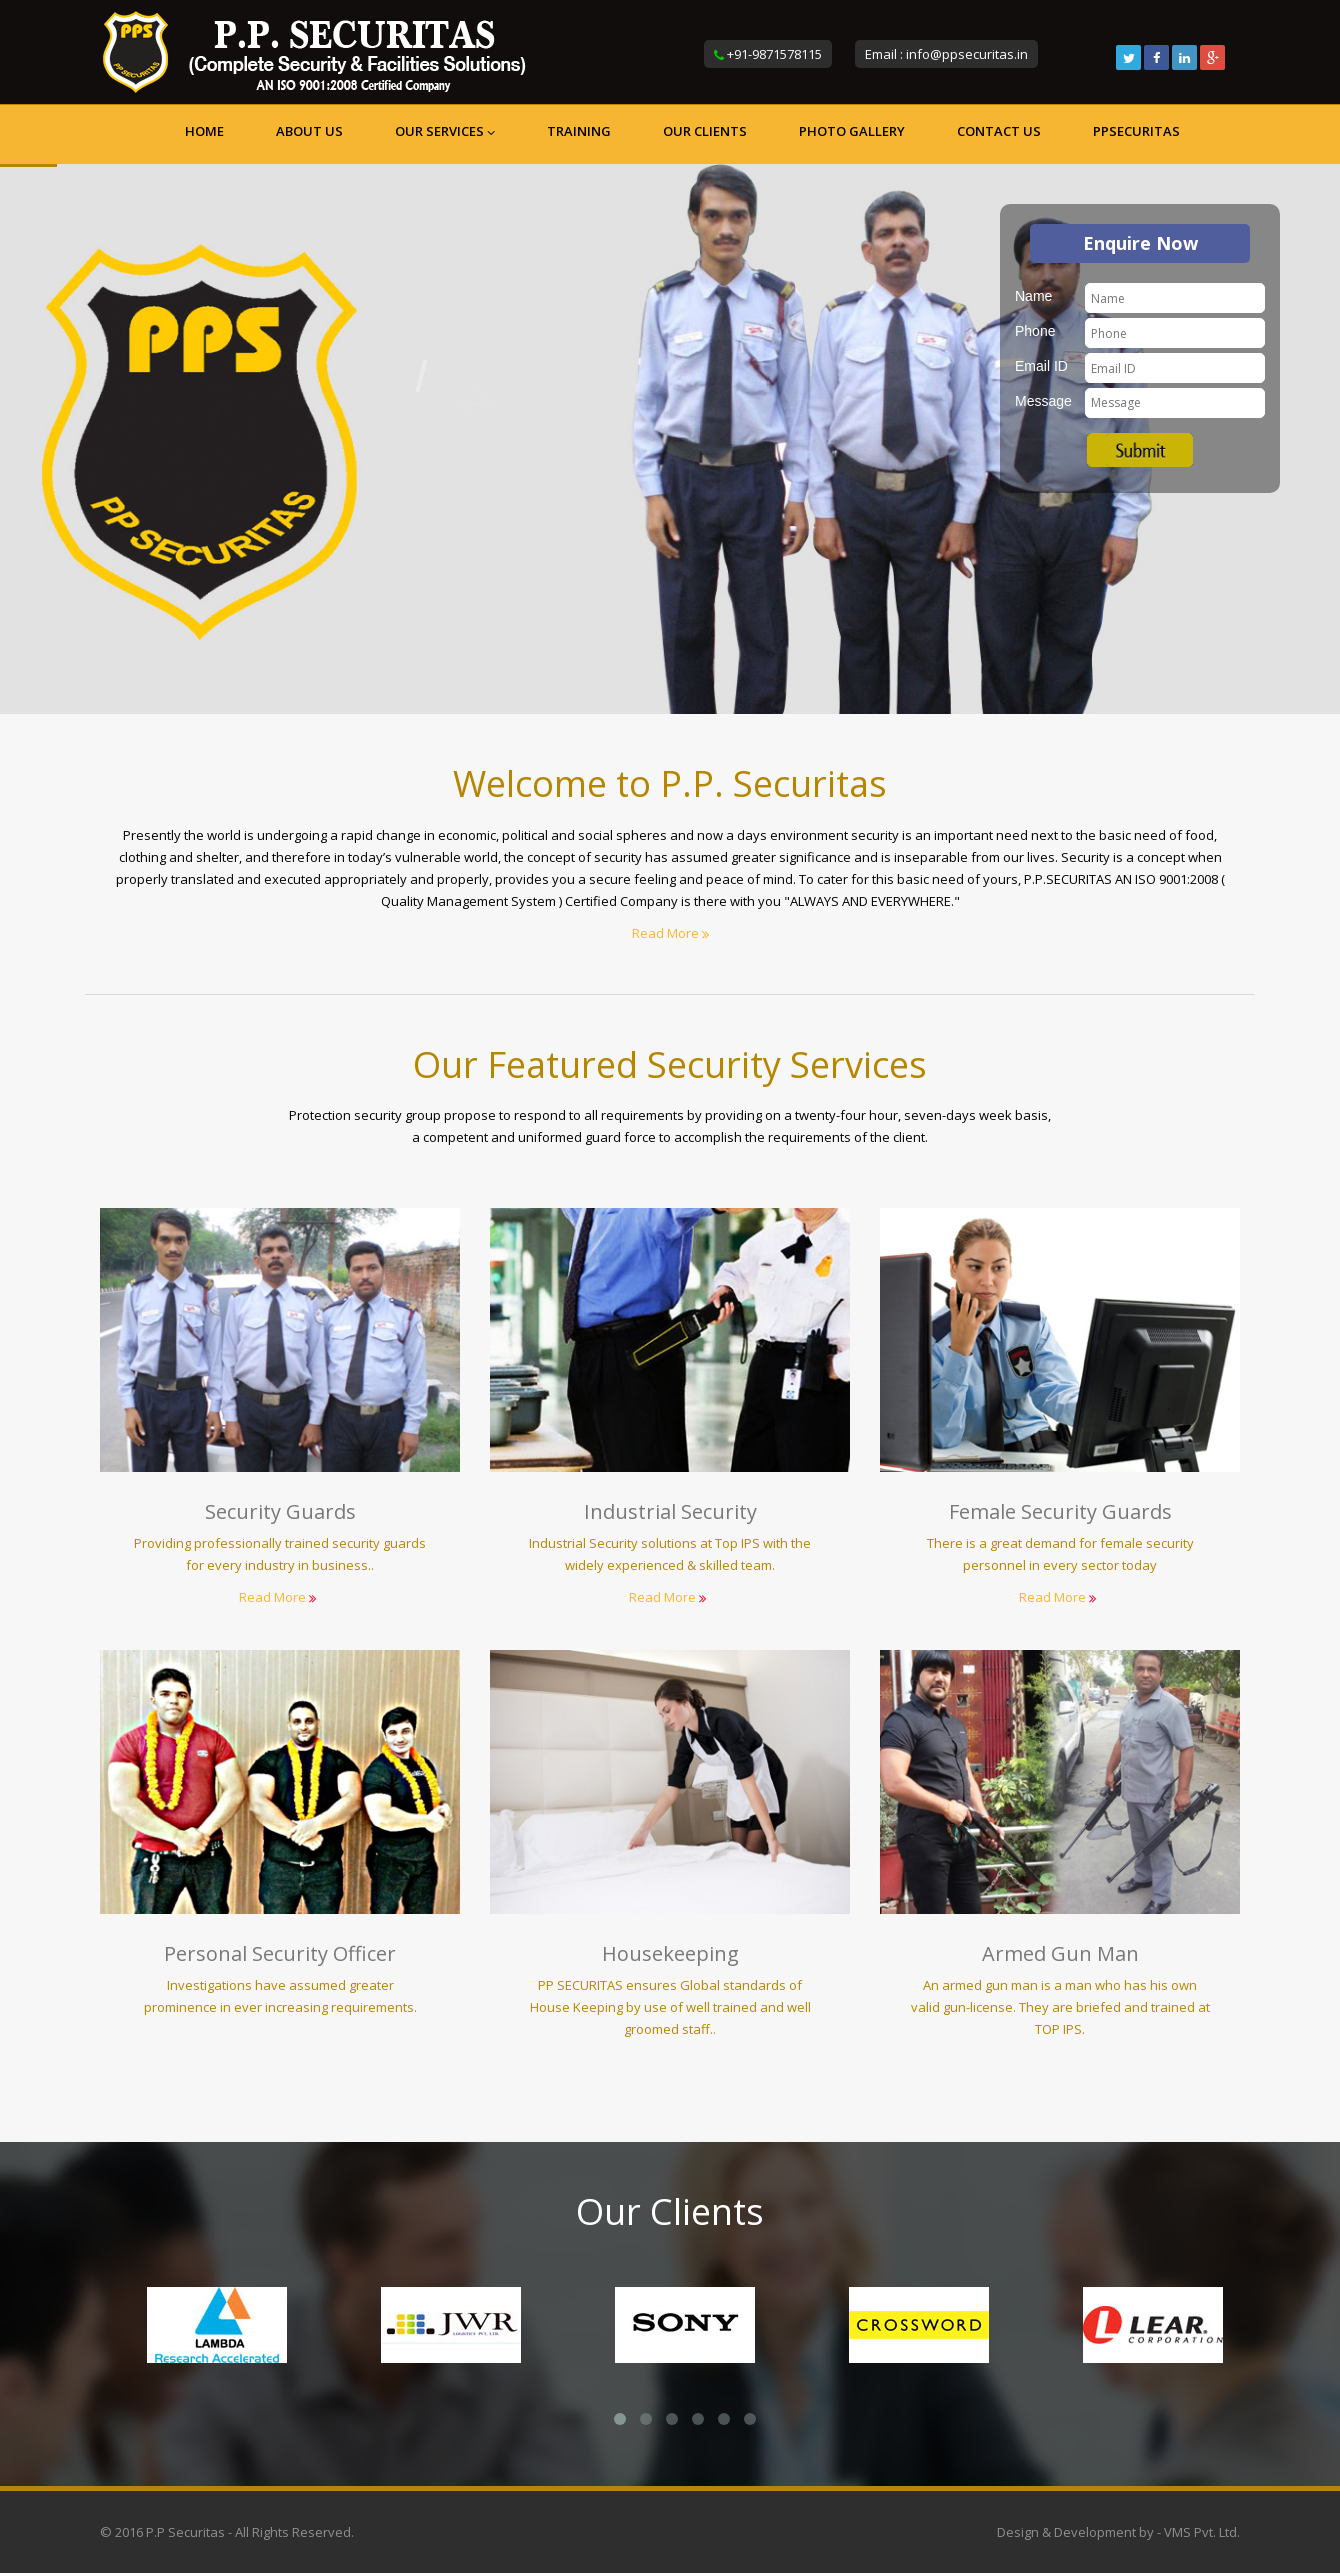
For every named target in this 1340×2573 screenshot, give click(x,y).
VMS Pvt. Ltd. (1202, 2532)
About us (309, 131)
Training (579, 131)
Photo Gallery (852, 131)
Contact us (999, 131)
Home (204, 131)
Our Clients (705, 131)
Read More (670, 933)
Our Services (445, 131)
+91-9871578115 (774, 54)
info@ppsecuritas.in (967, 54)
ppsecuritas (1136, 131)
